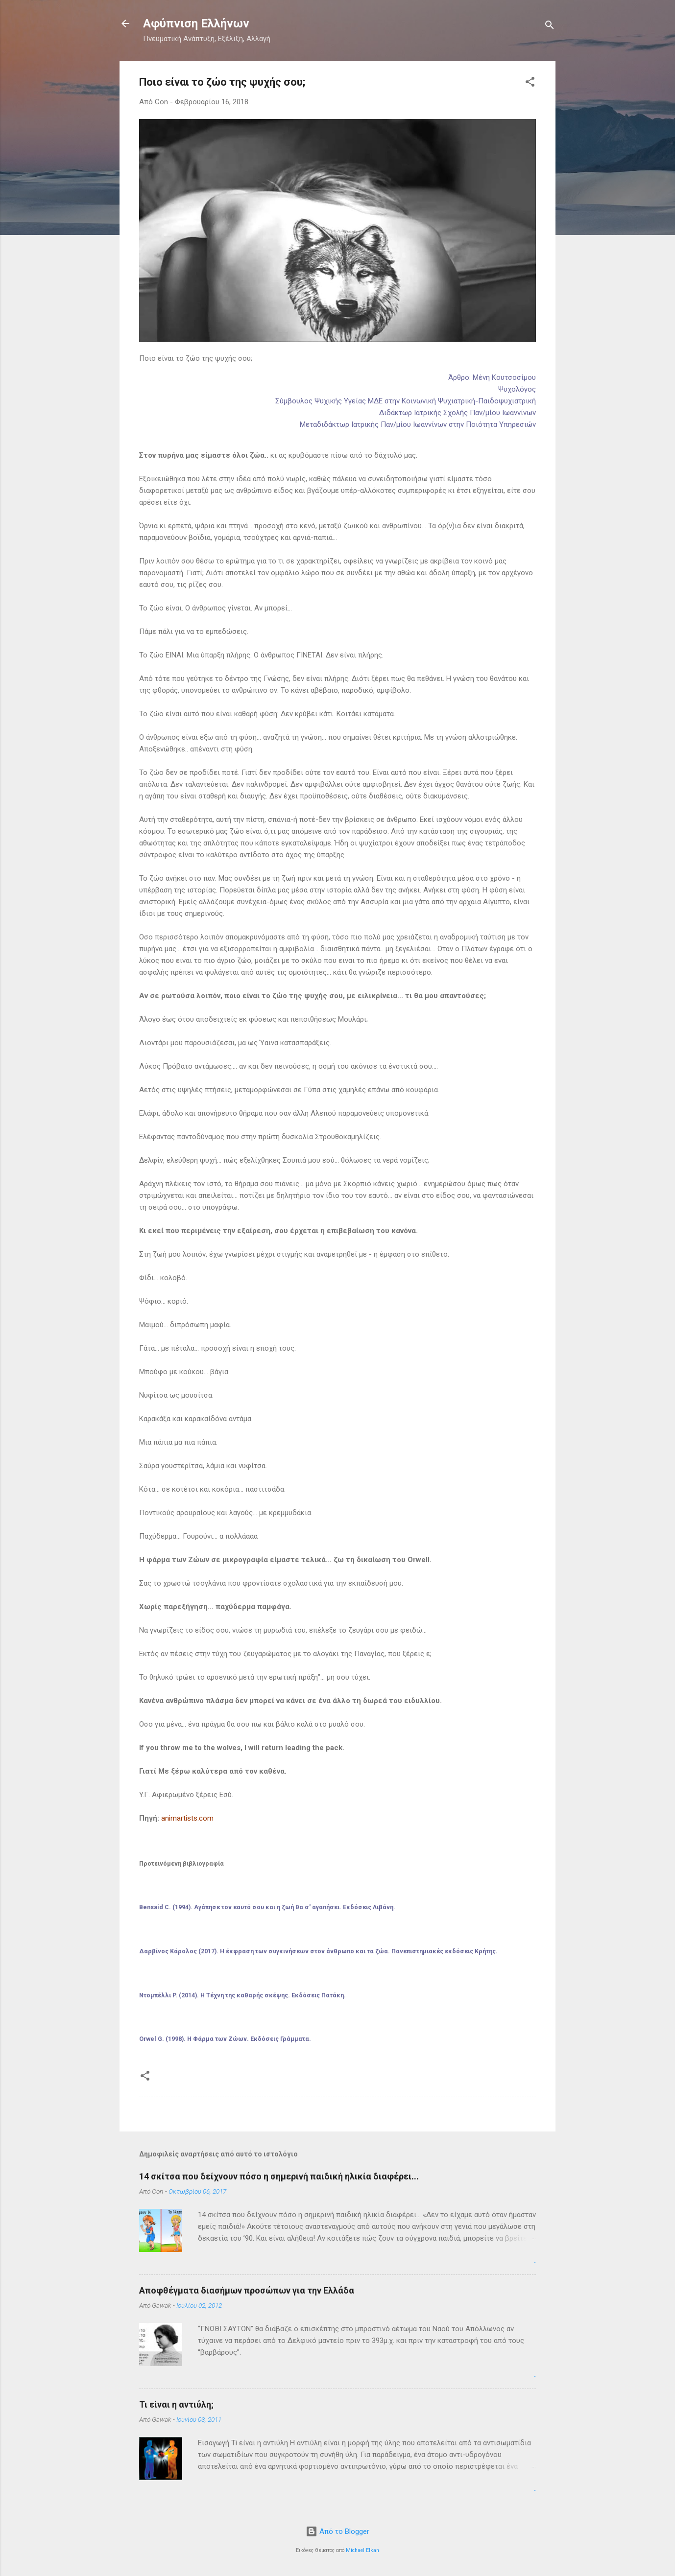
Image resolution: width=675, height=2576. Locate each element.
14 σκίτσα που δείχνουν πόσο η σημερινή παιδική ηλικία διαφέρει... (279, 2176)
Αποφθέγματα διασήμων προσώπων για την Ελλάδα (246, 2290)
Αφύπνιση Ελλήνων (196, 23)
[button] (530, 83)
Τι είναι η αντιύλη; (176, 2404)
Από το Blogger (337, 2531)
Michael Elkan (362, 2550)
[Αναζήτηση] (549, 27)
